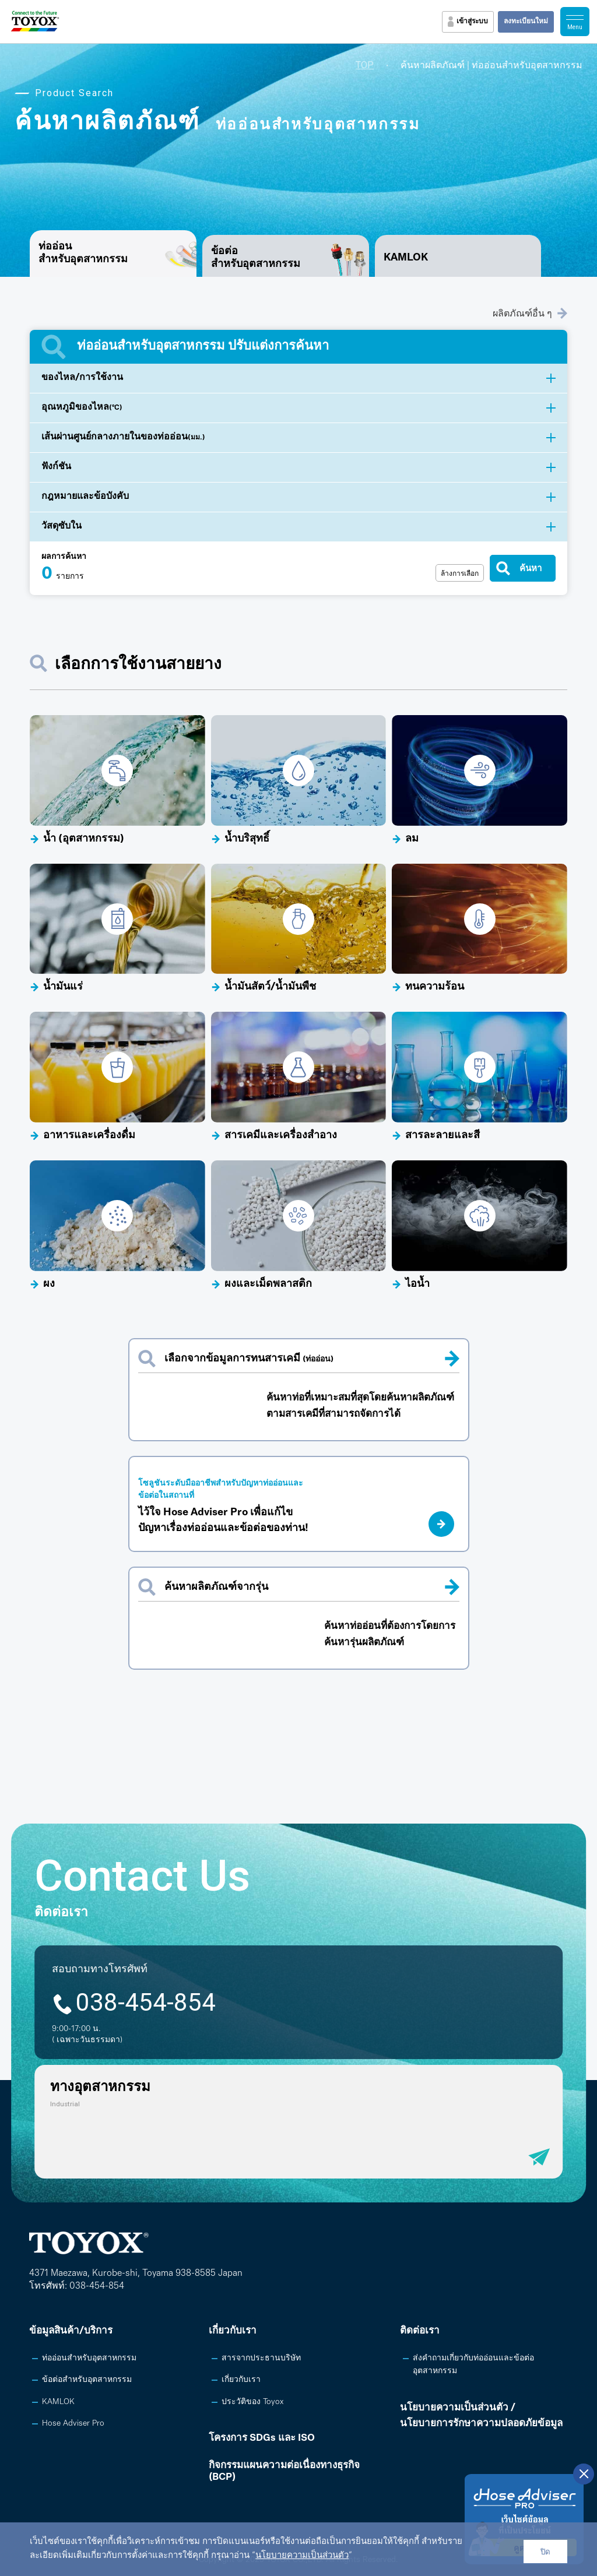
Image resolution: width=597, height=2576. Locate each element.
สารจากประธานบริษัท (261, 2358)
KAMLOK (406, 257)
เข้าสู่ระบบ (472, 21)
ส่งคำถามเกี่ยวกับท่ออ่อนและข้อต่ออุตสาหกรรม (473, 2365)
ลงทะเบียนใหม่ (526, 21)
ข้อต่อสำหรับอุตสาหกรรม (255, 258)
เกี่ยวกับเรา (233, 2331)
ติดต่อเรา (420, 2331)
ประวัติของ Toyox (252, 2402)
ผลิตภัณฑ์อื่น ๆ (530, 313)
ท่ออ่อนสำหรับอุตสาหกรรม (89, 2358)
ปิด (545, 2551)
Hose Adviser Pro (73, 2423)
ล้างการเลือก (460, 573)
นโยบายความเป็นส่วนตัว (302, 2556)
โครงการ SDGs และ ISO (262, 2438)
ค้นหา (530, 568)
